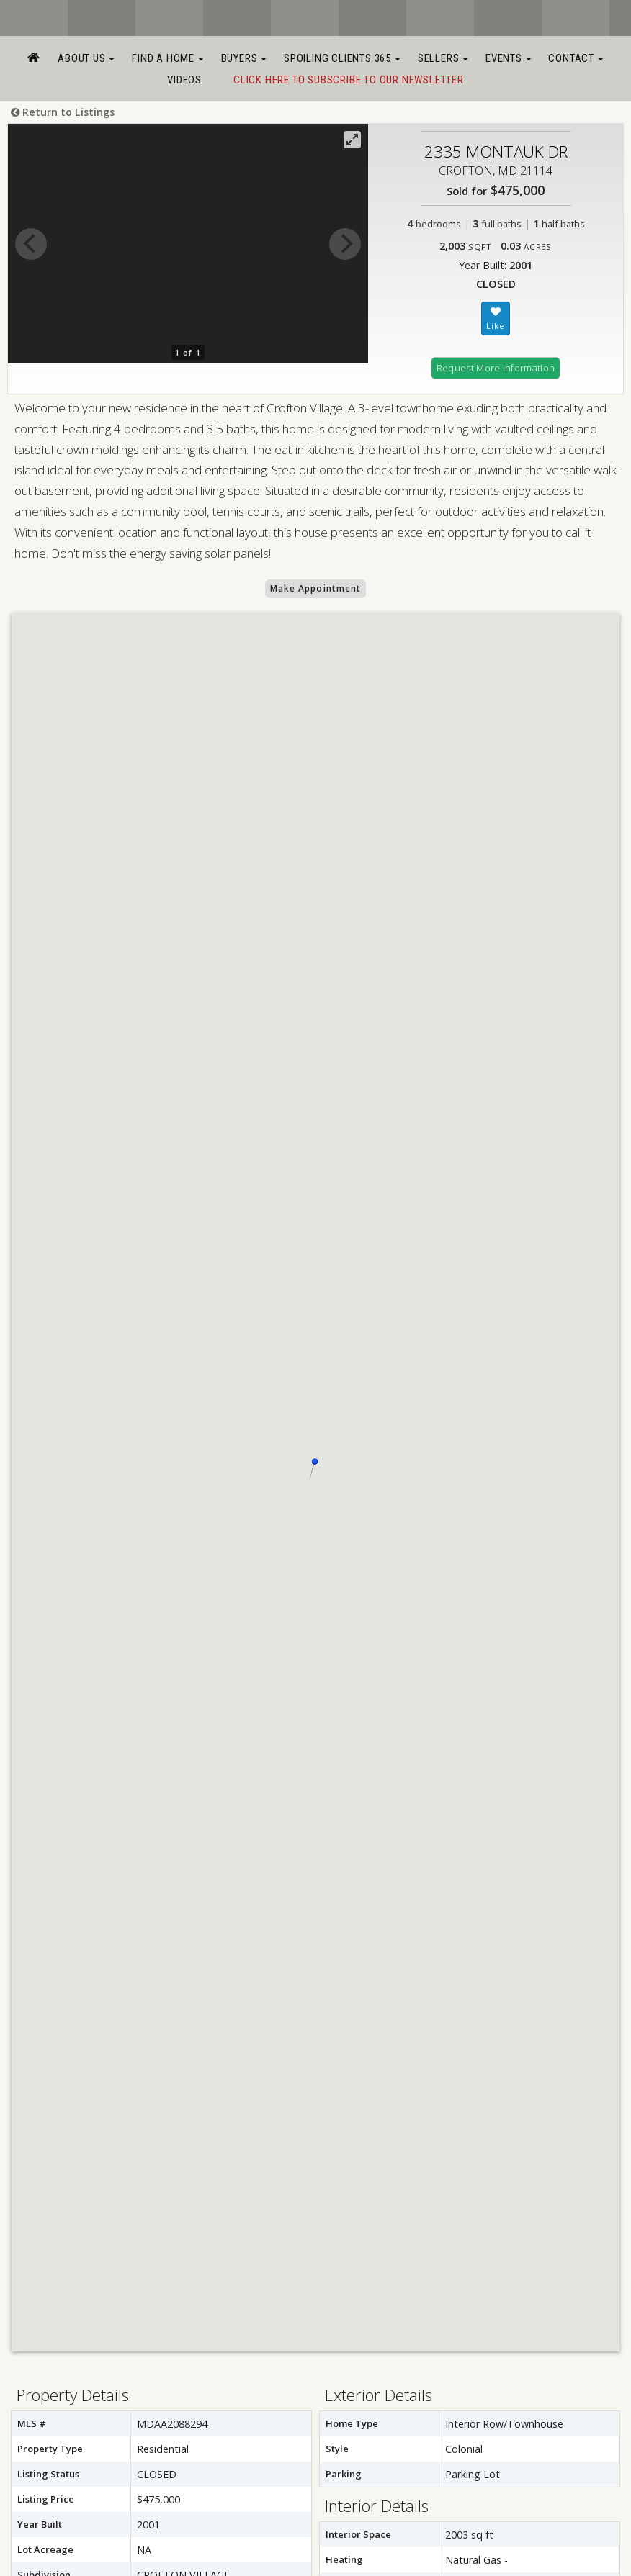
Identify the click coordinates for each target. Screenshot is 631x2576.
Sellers (443, 58)
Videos (184, 79)
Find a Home (167, 58)
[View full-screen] (352, 139)
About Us (86, 58)
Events (508, 58)
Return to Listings (63, 112)
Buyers (244, 58)
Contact (575, 58)
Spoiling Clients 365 (342, 58)
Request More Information (496, 367)
